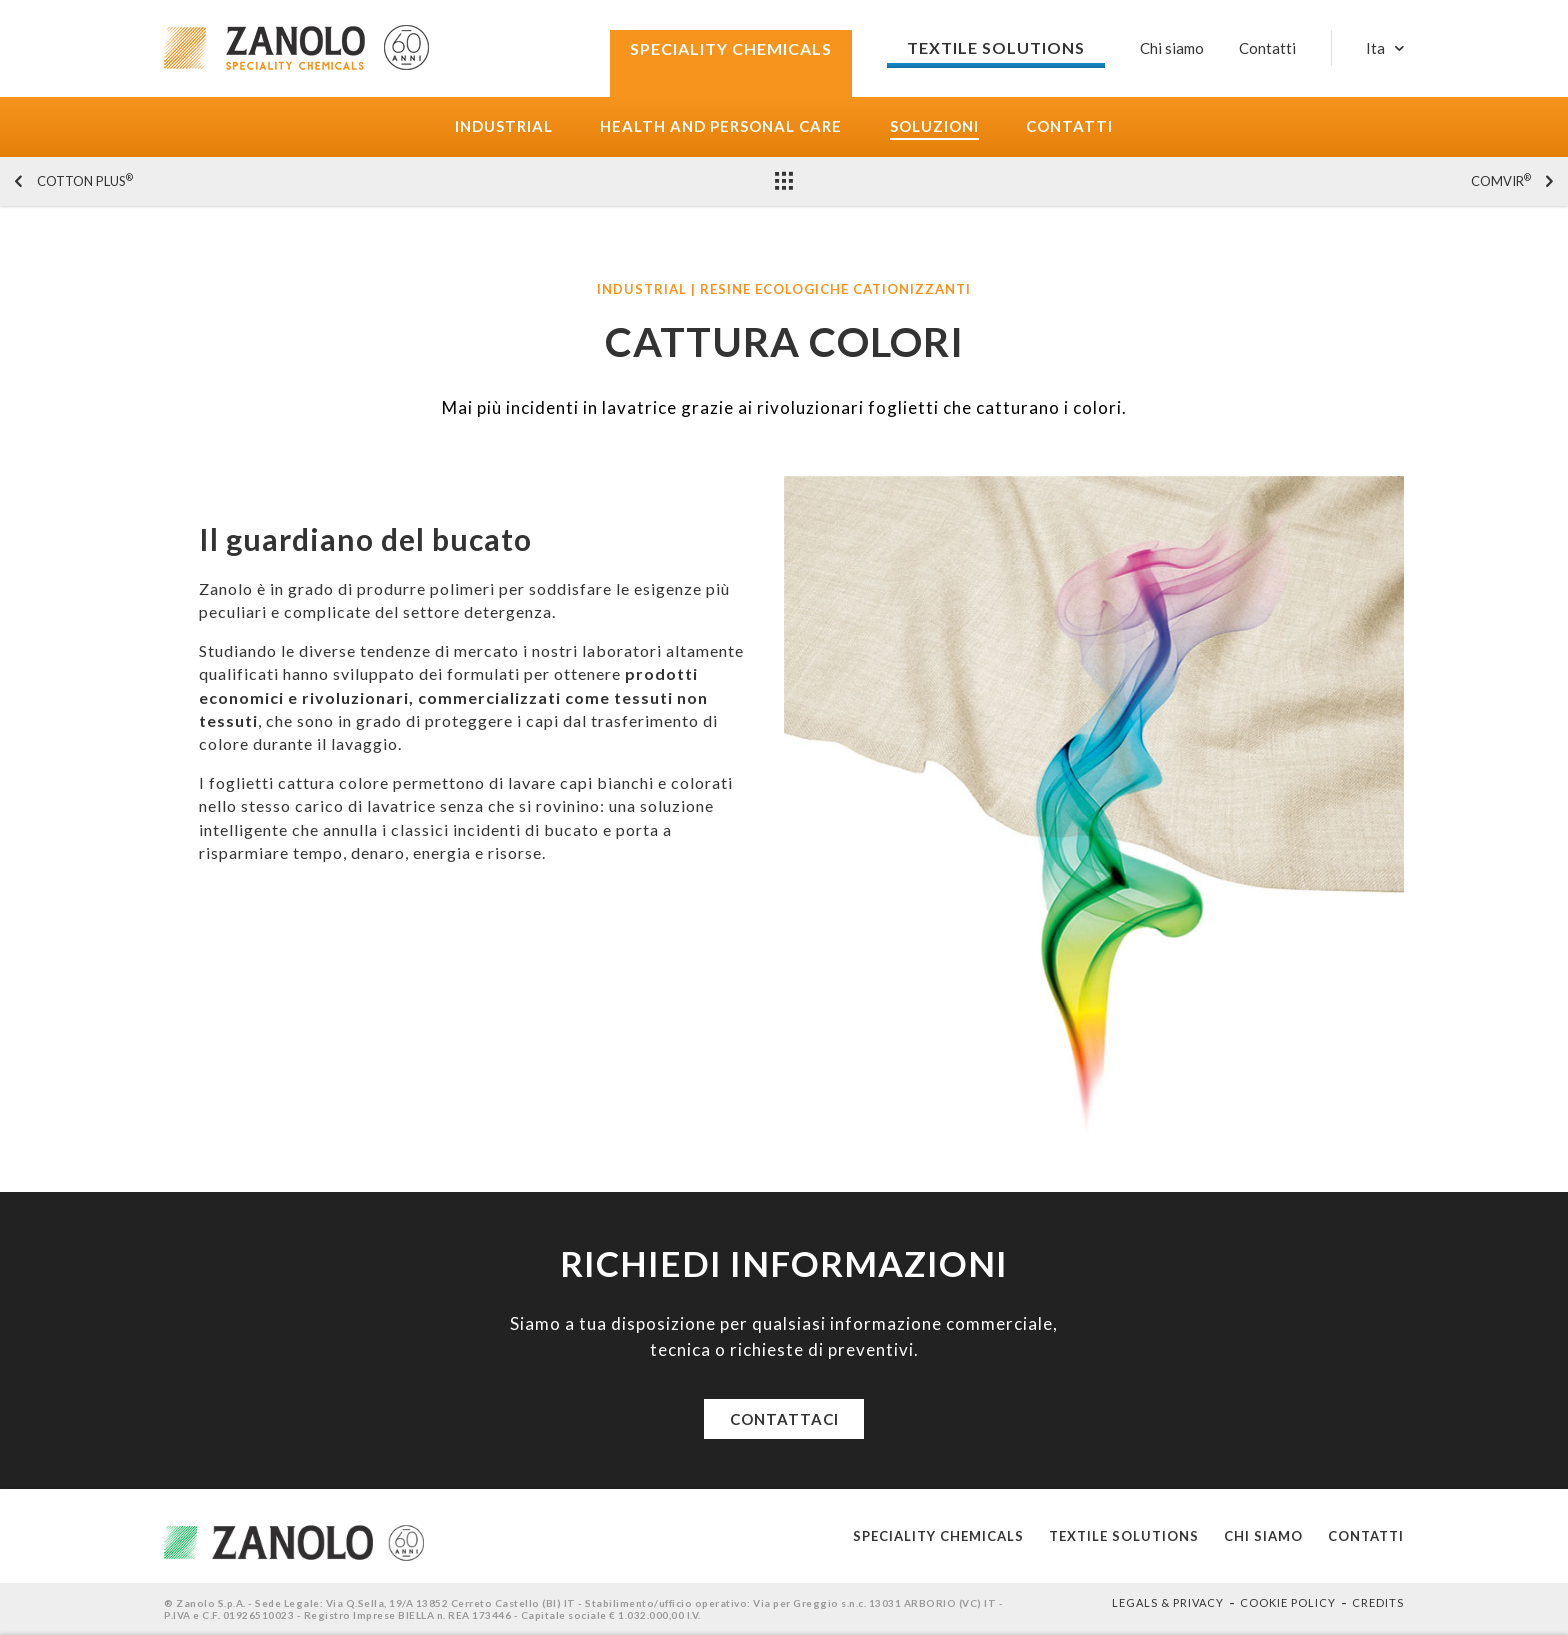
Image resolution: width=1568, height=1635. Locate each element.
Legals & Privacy (1168, 1603)
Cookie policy (1288, 1603)
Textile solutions (1124, 1536)
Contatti (1069, 126)
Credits (1378, 1603)
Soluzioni (934, 126)
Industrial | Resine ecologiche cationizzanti (784, 289)
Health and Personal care (721, 126)
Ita (1375, 48)
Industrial (504, 126)
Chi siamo (1172, 48)
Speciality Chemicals (938, 1536)
